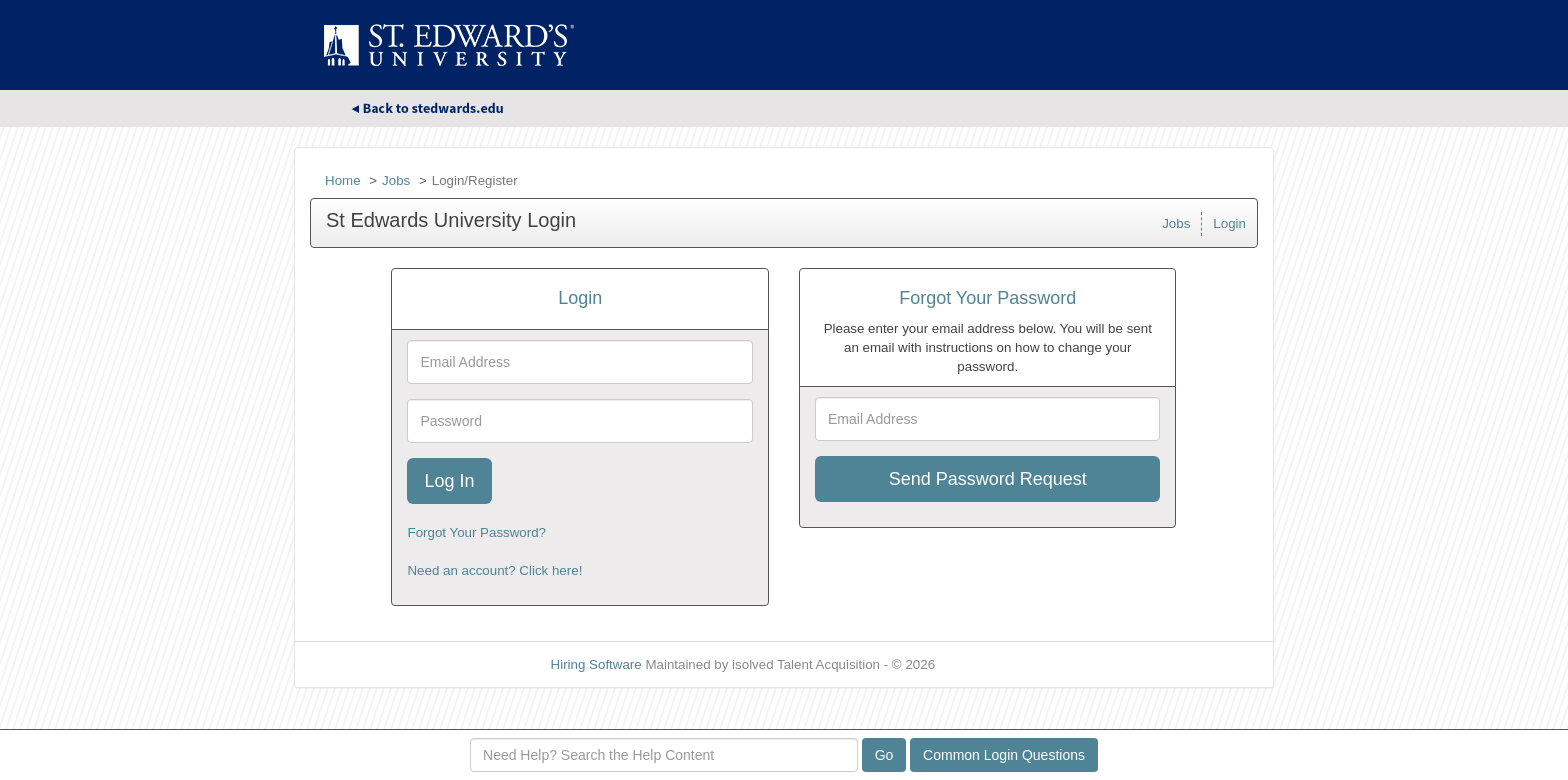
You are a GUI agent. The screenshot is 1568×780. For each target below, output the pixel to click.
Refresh (994, 664)
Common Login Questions (1004, 755)
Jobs (396, 180)
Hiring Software (596, 664)
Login (1229, 223)
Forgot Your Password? (476, 532)
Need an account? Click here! (494, 570)
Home (343, 180)
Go (884, 755)
